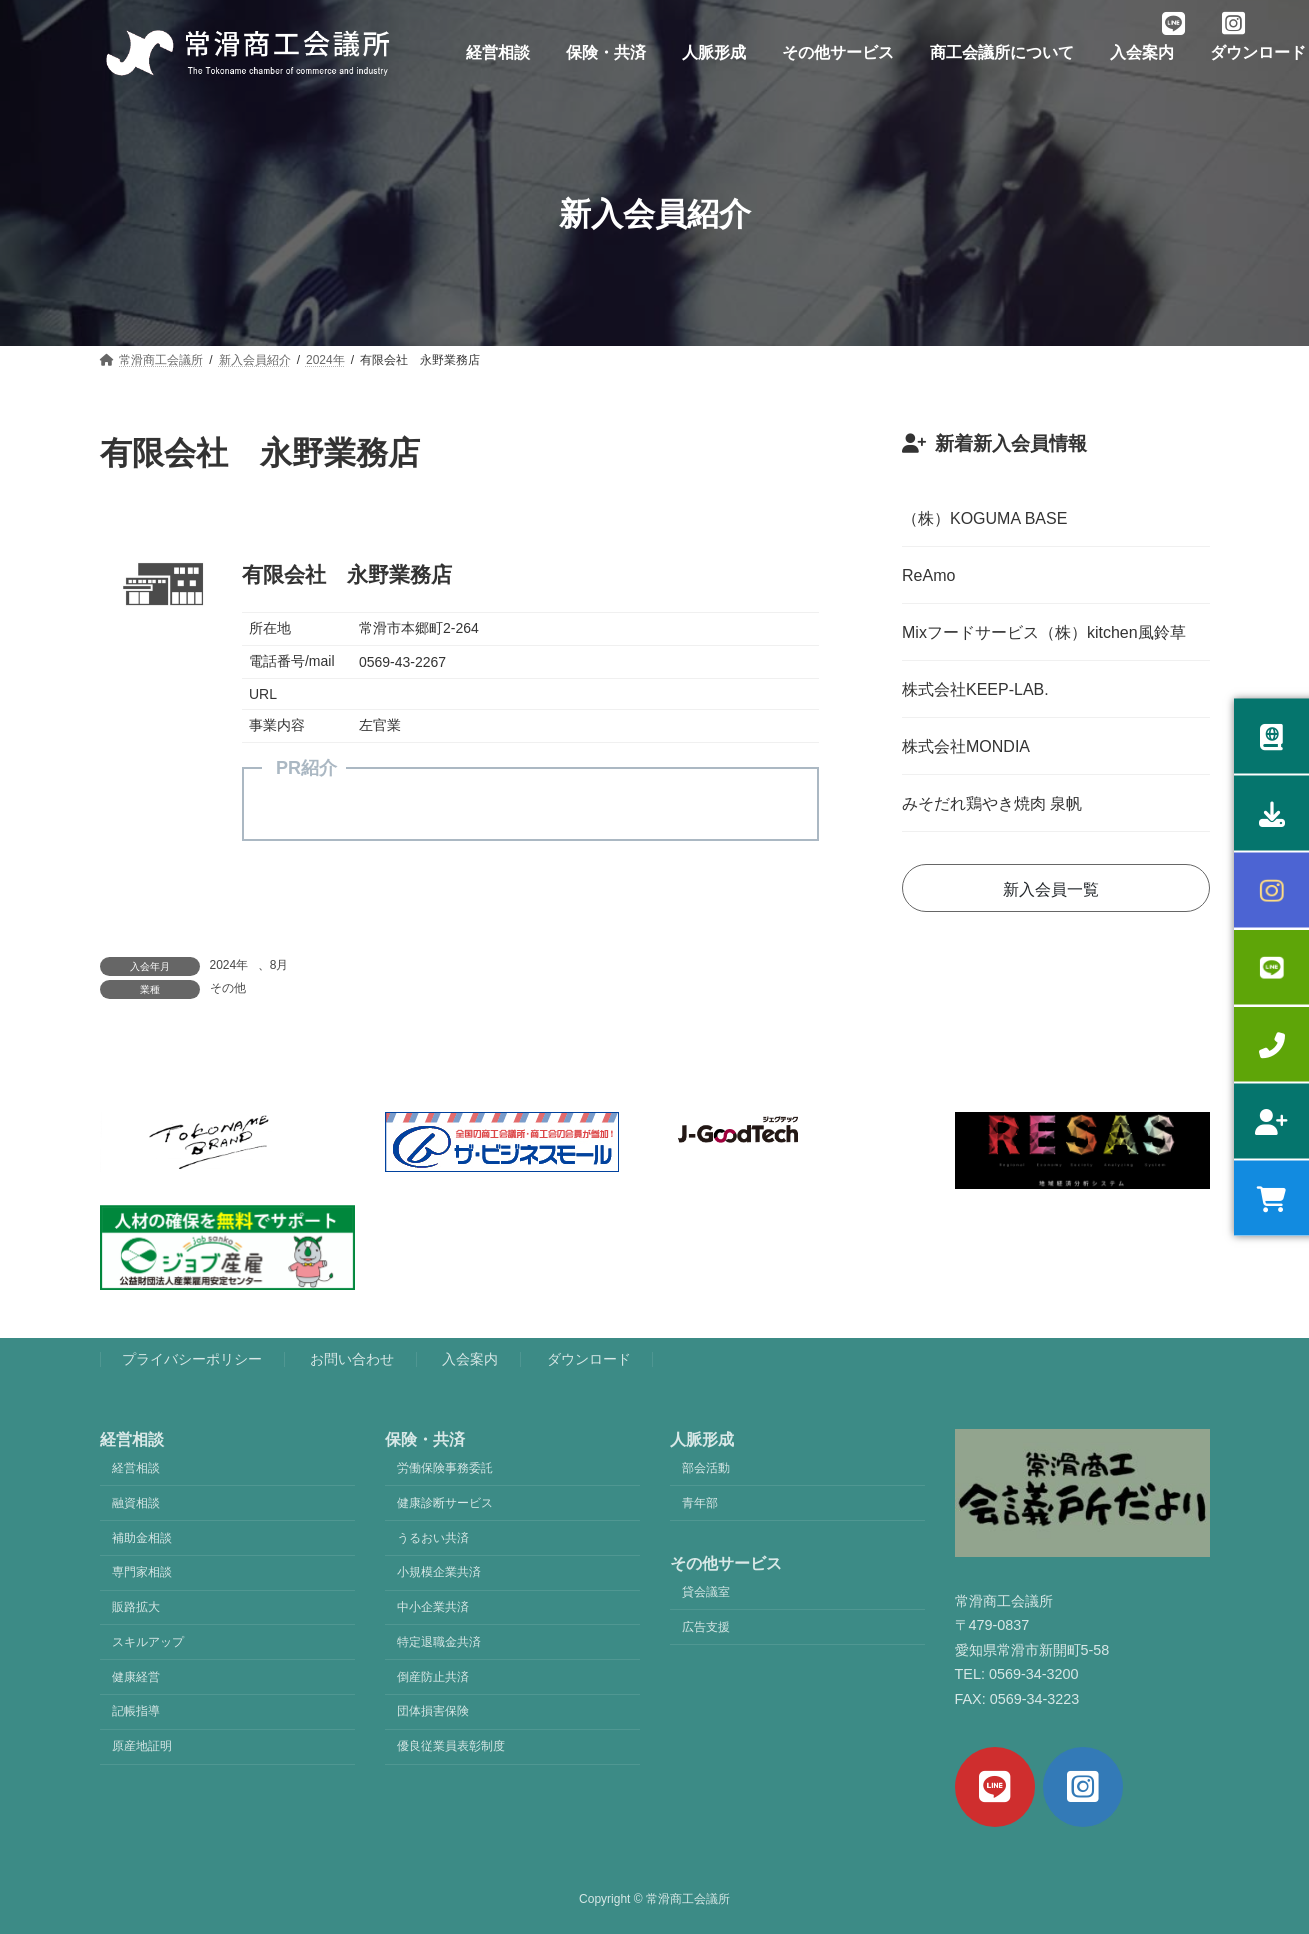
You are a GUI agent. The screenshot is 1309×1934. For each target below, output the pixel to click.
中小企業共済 (433, 1607)
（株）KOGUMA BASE (984, 518)
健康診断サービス (445, 1503)
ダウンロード (589, 1360)
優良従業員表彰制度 (451, 1747)
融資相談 (136, 1503)
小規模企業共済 (439, 1573)
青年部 (700, 1503)
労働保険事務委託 (445, 1468)
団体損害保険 (433, 1712)
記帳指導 (136, 1712)
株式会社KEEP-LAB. (975, 689)
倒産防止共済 (433, 1677)
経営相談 (136, 1468)
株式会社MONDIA (966, 746)
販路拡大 (136, 1607)
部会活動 (706, 1468)
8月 (279, 965)
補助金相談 (142, 1538)
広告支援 (706, 1627)
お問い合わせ (352, 1360)
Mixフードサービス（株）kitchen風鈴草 (1044, 632)
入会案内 (470, 1360)
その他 (228, 988)
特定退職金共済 (439, 1642)
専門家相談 (142, 1573)
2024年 (229, 965)
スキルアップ (148, 1642)
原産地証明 (142, 1747)
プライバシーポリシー (192, 1360)
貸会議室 (706, 1592)
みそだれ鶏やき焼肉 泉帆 (992, 803)
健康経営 (136, 1677)
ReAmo (928, 575)
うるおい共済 (433, 1538)
